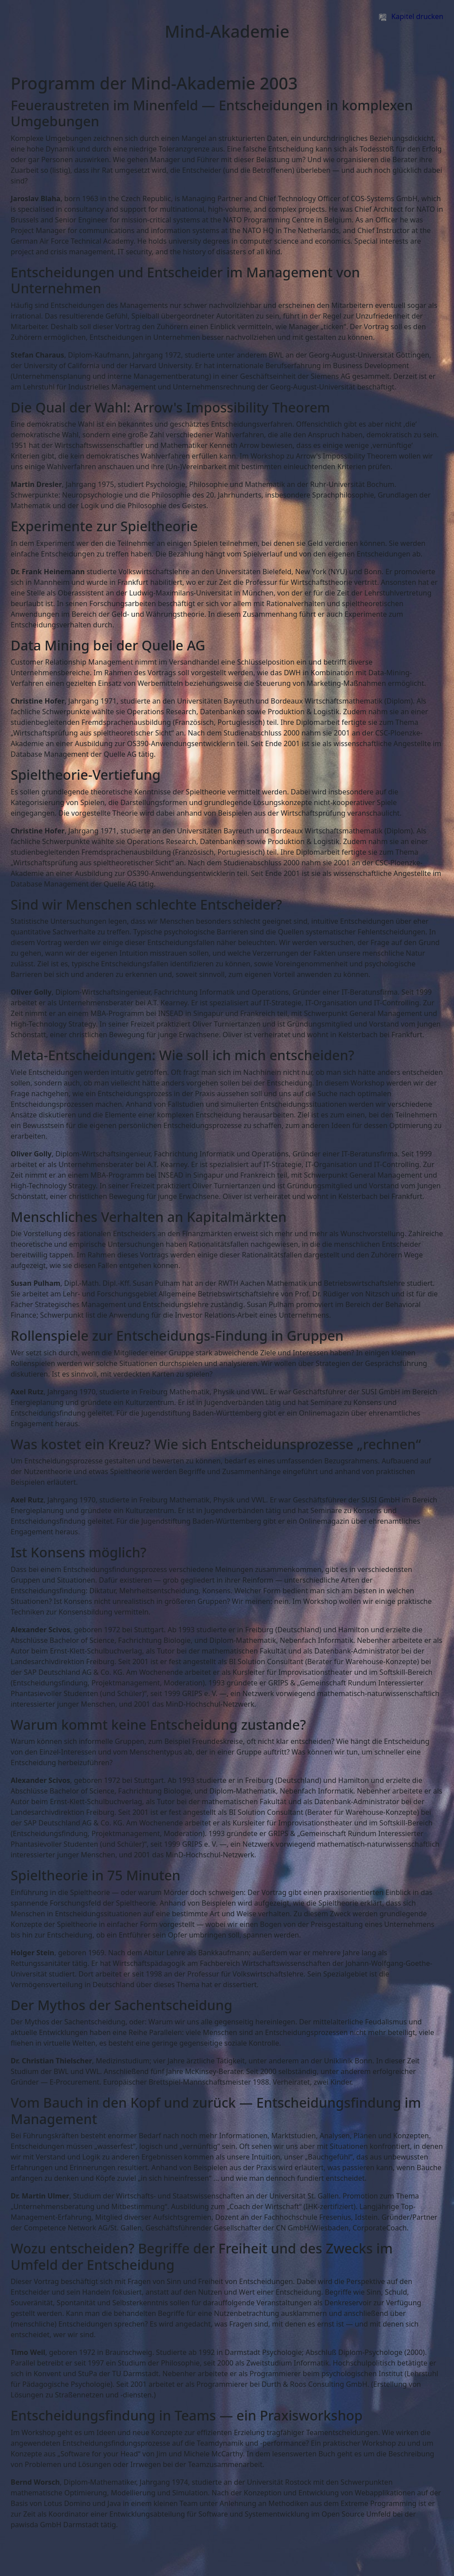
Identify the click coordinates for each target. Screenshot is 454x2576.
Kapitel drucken (411, 16)
